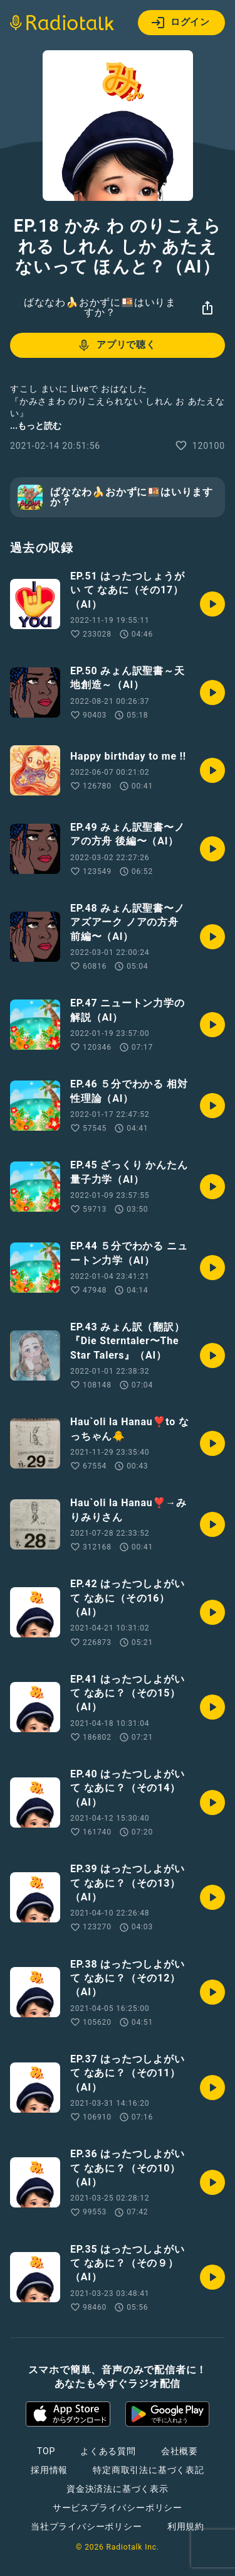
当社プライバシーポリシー (86, 2526)
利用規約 (185, 2526)
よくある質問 (108, 2451)
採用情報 (49, 2470)
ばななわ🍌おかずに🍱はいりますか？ (100, 307)
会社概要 (179, 2451)
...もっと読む (35, 426)
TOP (46, 2451)
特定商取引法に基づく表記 (148, 2470)
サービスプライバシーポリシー (117, 2508)
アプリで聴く (116, 345)
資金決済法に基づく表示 (117, 2489)
